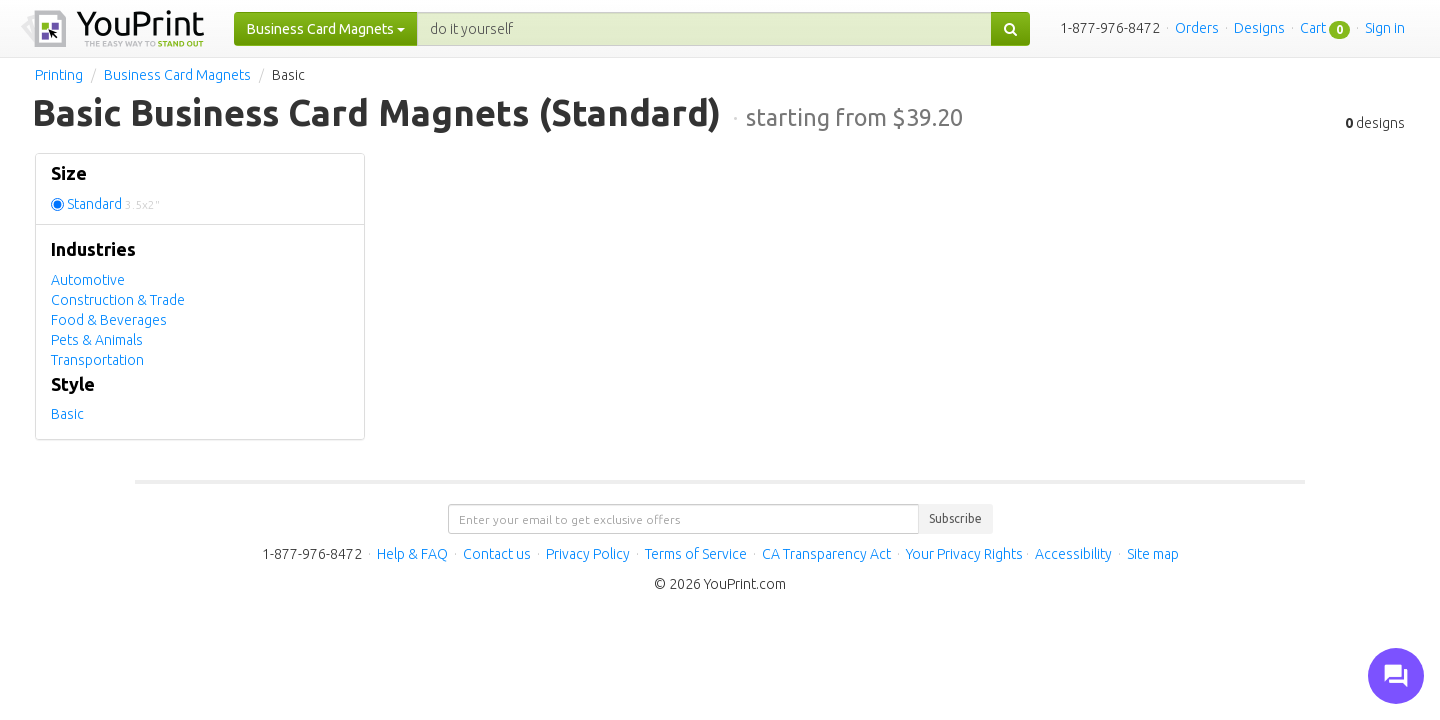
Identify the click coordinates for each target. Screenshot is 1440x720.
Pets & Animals (97, 340)
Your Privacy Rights (964, 554)
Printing (59, 75)
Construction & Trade (118, 300)
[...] (704, 29)
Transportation (97, 360)
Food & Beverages (109, 320)
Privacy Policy (588, 554)
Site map (1153, 554)
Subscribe (955, 518)
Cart (1313, 28)
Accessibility (1073, 554)
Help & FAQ (412, 554)
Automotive (88, 280)
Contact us (497, 554)
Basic (67, 414)
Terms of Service (696, 554)
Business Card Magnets (177, 75)
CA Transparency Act (826, 554)
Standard (113, 204)
